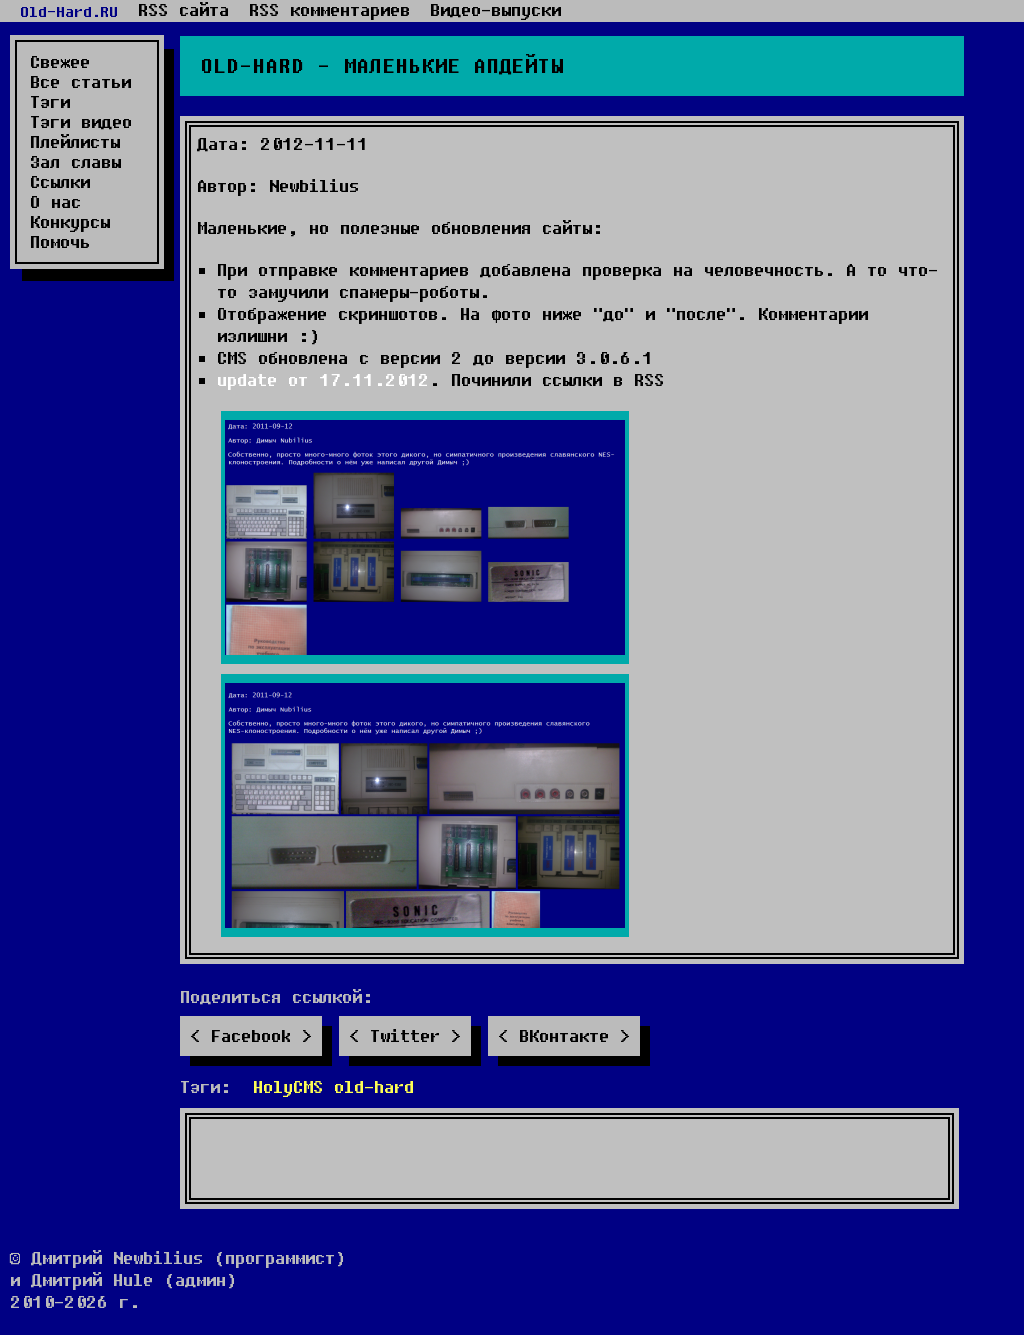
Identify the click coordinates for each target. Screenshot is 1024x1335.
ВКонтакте (564, 1035)
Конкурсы (70, 222)
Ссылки (60, 182)
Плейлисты (75, 142)
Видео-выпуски (495, 10)
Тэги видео (81, 122)
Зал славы (75, 162)
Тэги (50, 102)
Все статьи (80, 82)
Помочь (60, 242)
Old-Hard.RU (69, 11)
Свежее (60, 62)
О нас (55, 202)
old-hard (374, 1086)
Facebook (251, 1035)
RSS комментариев (329, 10)
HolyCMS (288, 1086)
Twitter (405, 1035)
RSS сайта (183, 10)
